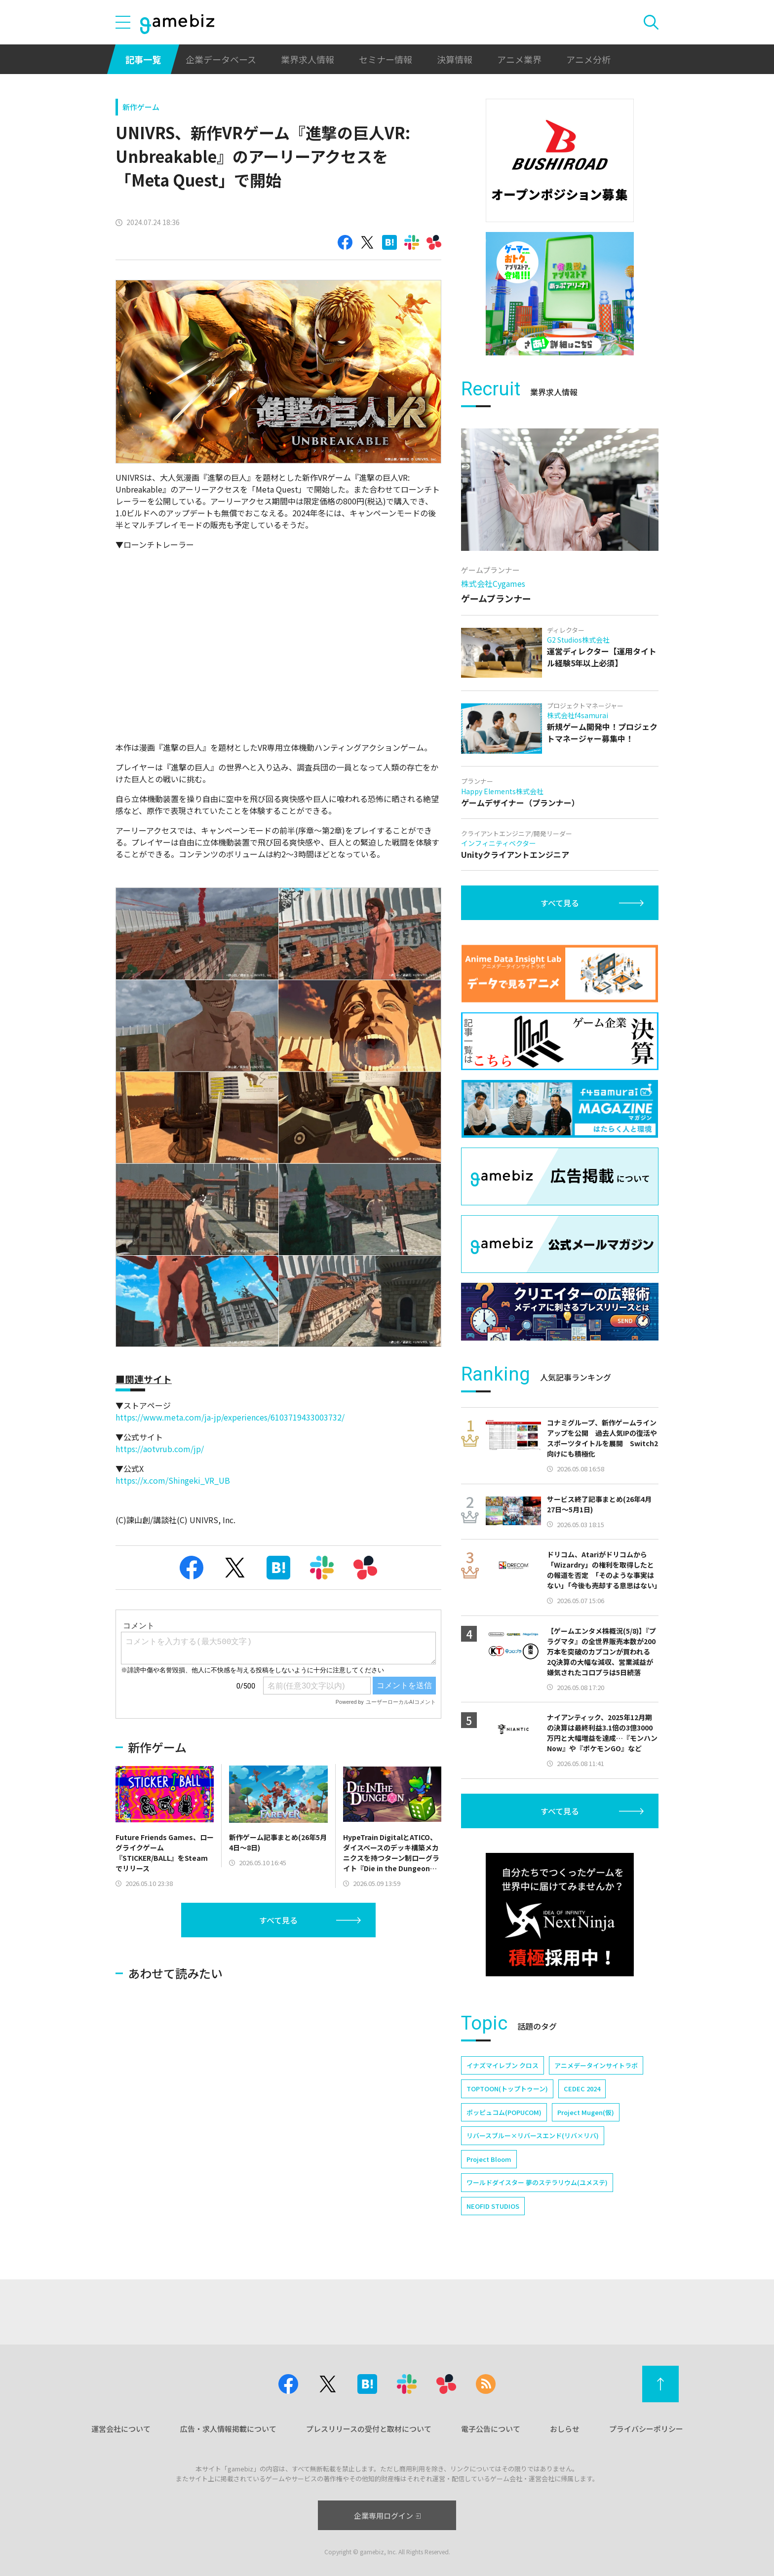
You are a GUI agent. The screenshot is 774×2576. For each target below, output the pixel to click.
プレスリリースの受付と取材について (368, 2428)
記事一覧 (143, 59)
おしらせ (565, 2428)
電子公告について (490, 2428)
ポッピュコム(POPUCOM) (504, 2112)
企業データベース (221, 59)
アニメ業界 (519, 59)
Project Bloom (488, 2159)
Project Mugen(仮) (585, 2112)
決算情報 (454, 59)
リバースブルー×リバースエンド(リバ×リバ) (532, 2135)
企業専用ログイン (387, 2515)
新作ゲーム (140, 107)
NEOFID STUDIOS (492, 2206)
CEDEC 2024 (582, 2088)
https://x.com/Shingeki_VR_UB (173, 1480)
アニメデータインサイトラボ (596, 2065)
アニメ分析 (588, 59)
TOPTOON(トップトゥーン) (507, 2088)
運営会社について (121, 2428)
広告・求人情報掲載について (228, 2428)
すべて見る (278, 1920)
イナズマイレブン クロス (502, 2065)
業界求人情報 (307, 59)
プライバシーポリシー (646, 2428)
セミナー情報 (385, 59)
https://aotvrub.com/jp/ (160, 1449)
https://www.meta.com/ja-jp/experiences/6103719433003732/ (230, 1417)
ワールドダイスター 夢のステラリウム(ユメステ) (537, 2182)
